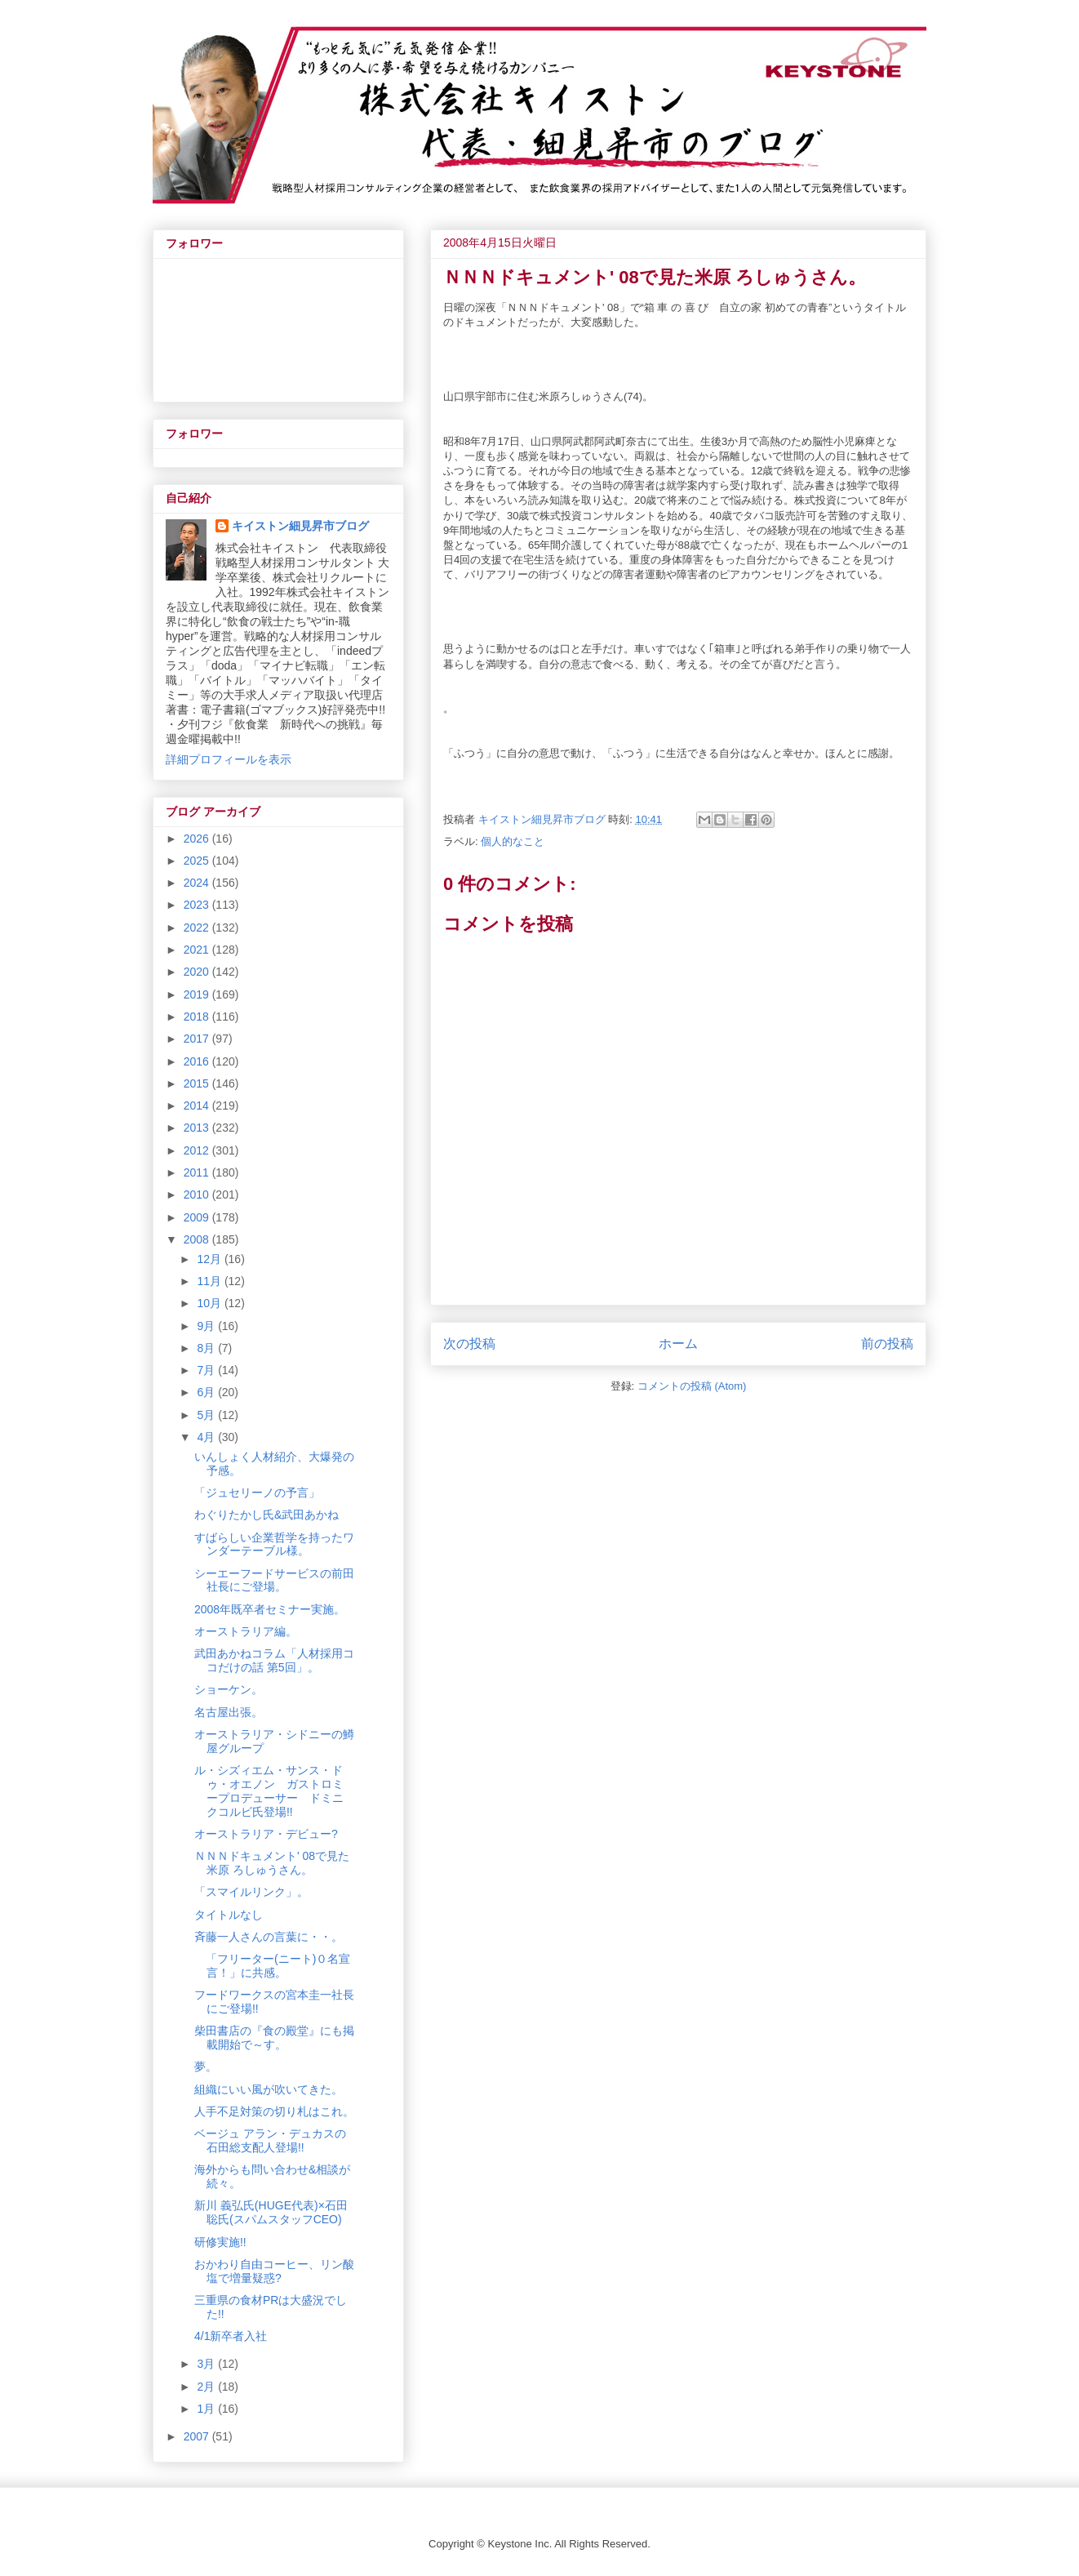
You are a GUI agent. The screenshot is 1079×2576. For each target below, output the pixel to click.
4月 (207, 1437)
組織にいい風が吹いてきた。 (268, 2089)
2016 (198, 1061)
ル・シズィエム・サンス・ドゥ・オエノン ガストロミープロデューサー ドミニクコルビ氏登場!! (269, 1790)
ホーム (678, 1343)
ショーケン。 (228, 1689)
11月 (210, 1281)
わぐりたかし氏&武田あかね (266, 1514)
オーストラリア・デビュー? (266, 1833)
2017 (198, 1038)
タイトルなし (228, 1914)
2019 (198, 994)
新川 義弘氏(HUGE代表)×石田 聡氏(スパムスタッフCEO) (271, 2212)
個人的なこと (512, 841)
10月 (210, 1303)
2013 (198, 1127)
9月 (207, 1325)
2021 (198, 949)
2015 (198, 1083)
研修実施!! (220, 2242)
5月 (207, 1414)
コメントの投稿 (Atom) (692, 1386)
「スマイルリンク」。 (251, 1891)
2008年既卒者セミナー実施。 (269, 1609)
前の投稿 (887, 1343)
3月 (207, 2363)
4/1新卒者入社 (230, 2335)
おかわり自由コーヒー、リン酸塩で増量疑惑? (274, 2271)
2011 (198, 1172)
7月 (207, 1370)
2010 (198, 1194)
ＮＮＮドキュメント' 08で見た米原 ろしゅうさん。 (271, 1862)
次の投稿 (469, 1343)
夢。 (205, 2066)
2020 (198, 971)
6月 (207, 1392)
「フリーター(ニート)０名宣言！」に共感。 (272, 1965)
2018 (198, 1016)
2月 (207, 2386)
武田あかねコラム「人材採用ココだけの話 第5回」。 (274, 1660)
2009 (198, 1217)
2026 (198, 838)
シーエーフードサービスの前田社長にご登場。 (274, 1580)
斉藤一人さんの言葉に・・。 (268, 1936)
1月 (207, 2408)
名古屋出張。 (228, 1712)
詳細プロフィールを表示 (228, 759)
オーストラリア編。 (245, 1631)
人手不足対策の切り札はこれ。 (274, 2111)
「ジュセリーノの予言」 (257, 1492)
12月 (210, 1259)
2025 (198, 860)
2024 (198, 882)
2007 (198, 2436)
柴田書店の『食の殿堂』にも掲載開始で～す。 (274, 2037)
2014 (198, 1105)
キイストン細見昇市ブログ (300, 525)
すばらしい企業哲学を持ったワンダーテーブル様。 (274, 1544)
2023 (198, 904)
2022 (198, 927)
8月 (207, 1348)
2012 (198, 1150)
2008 (198, 1239)
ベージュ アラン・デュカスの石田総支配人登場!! (270, 2140)
